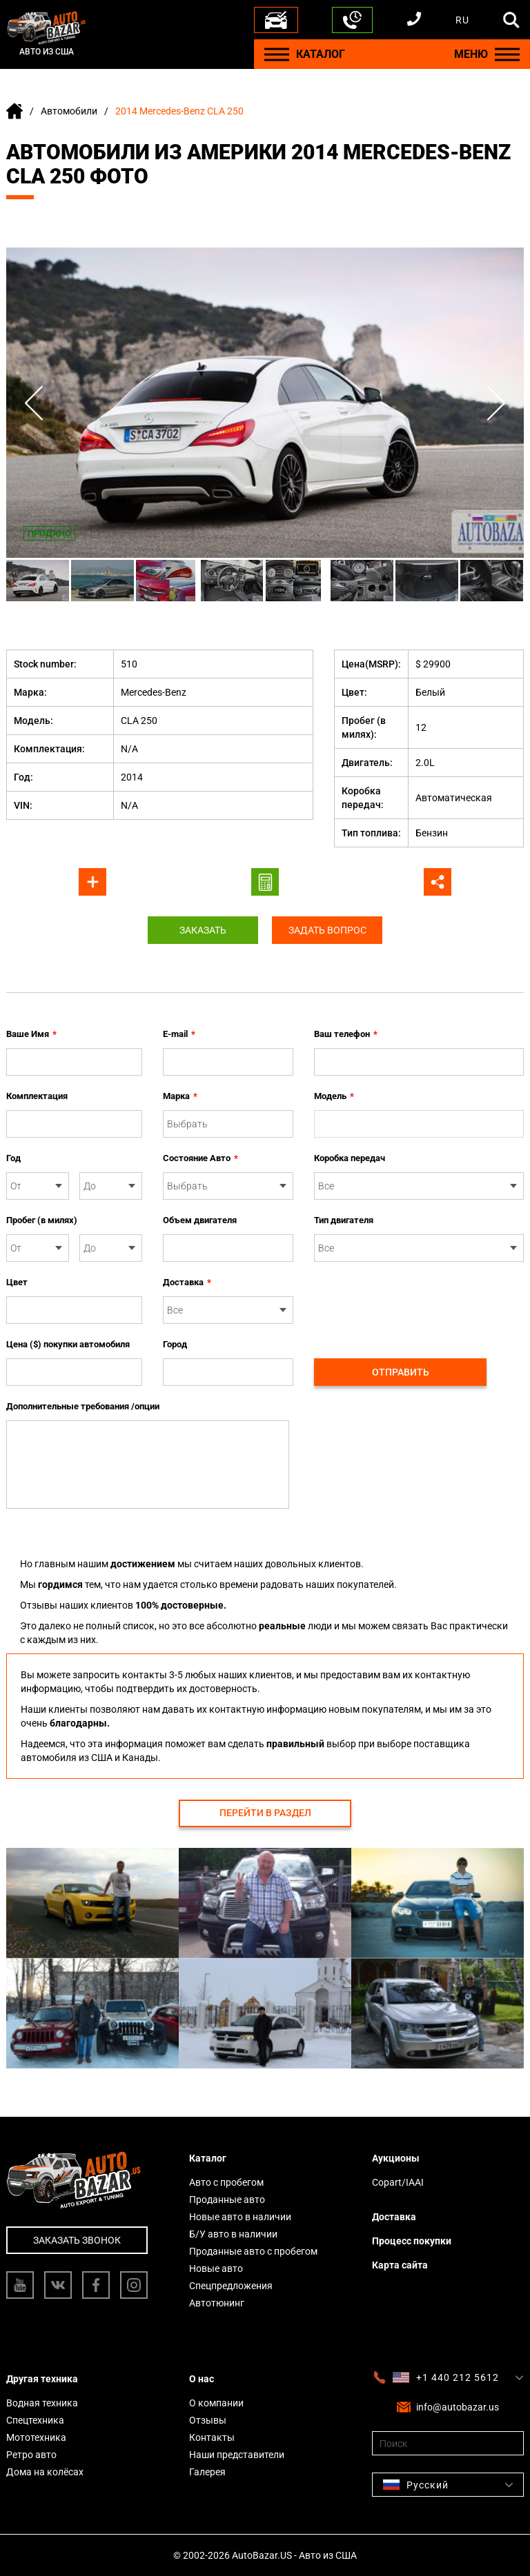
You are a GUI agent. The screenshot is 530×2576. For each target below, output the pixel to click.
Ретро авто (31, 2454)
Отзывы (207, 2420)
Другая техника (42, 2378)
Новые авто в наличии (240, 2216)
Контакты (212, 2437)
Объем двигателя (200, 1220)
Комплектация (37, 1096)
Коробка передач (349, 1158)
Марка (180, 1096)
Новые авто (216, 2268)
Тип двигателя (343, 1220)
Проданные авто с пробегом (253, 2251)
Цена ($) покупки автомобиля (68, 1344)
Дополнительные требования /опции (82, 1406)
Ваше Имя (31, 1034)
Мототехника (36, 2437)
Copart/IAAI (398, 2182)
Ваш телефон (345, 1034)
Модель (334, 1096)
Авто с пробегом (226, 2182)
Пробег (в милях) (41, 1220)
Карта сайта (400, 2265)
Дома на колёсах (45, 2471)
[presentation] (419, 1302)
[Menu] (277, 54)
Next (496, 403)
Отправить (400, 1372)
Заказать (202, 930)
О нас (201, 2378)
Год (13, 1158)
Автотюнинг (216, 2302)
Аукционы (396, 2158)
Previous (34, 403)
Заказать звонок (77, 2240)
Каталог (207, 2158)
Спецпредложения (231, 2285)
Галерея (207, 2471)
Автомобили (69, 111)
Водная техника (42, 2402)
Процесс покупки (411, 2240)
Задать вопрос (327, 930)
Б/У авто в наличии (233, 2234)
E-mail (179, 1034)
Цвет (17, 1282)
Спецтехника (35, 2420)
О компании (216, 2402)
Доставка (187, 1282)
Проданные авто (227, 2199)
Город (175, 1344)
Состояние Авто (200, 1158)
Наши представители (236, 2454)
